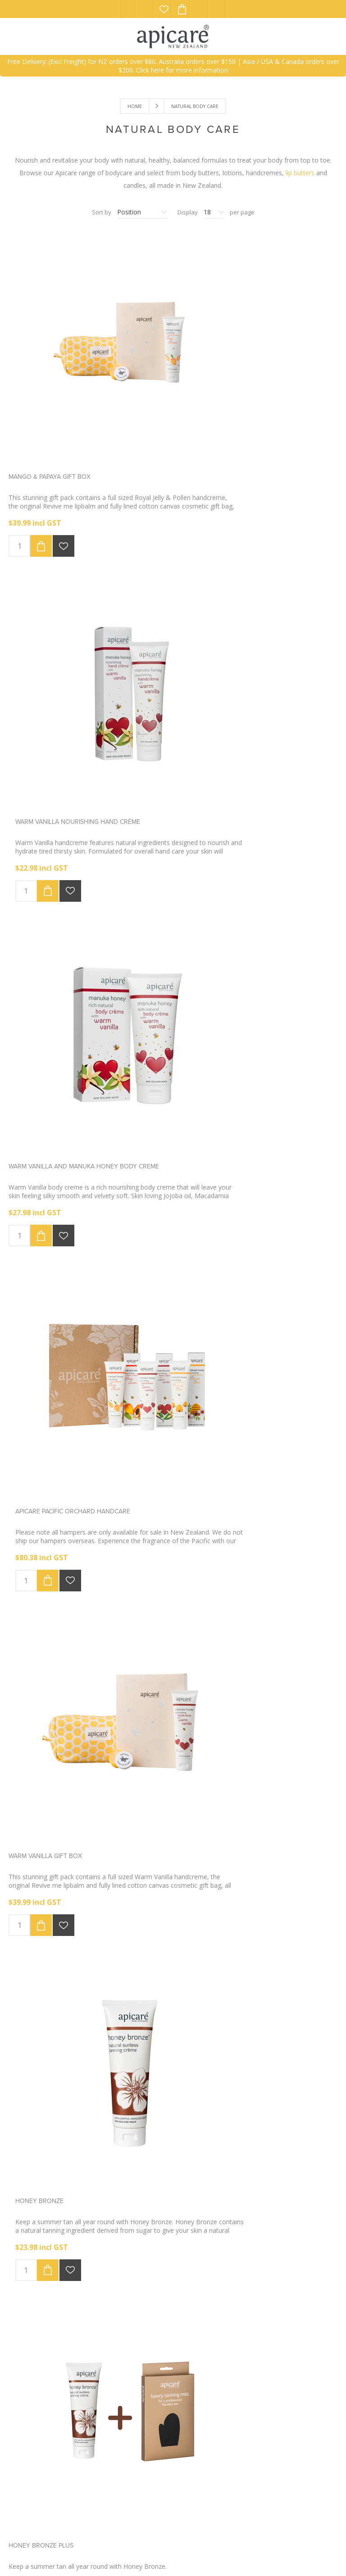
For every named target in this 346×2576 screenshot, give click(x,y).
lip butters (300, 172)
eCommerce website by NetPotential (150, 2552)
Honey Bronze (200, 961)
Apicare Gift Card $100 (213, 1513)
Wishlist (164, 9)
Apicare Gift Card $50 (211, 1790)
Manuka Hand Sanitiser (214, 2066)
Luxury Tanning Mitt (210, 1237)
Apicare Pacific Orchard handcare (233, 685)
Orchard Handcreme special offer (67, 1513)
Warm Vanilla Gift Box (45, 961)
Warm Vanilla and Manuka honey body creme (84, 685)
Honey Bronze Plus (41, 1237)
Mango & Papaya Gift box (50, 408)
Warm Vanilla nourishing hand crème (238, 408)
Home (134, 106)
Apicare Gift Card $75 (44, 2066)
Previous (153, 2206)
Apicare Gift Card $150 (45, 1790)
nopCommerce (70, 2552)
